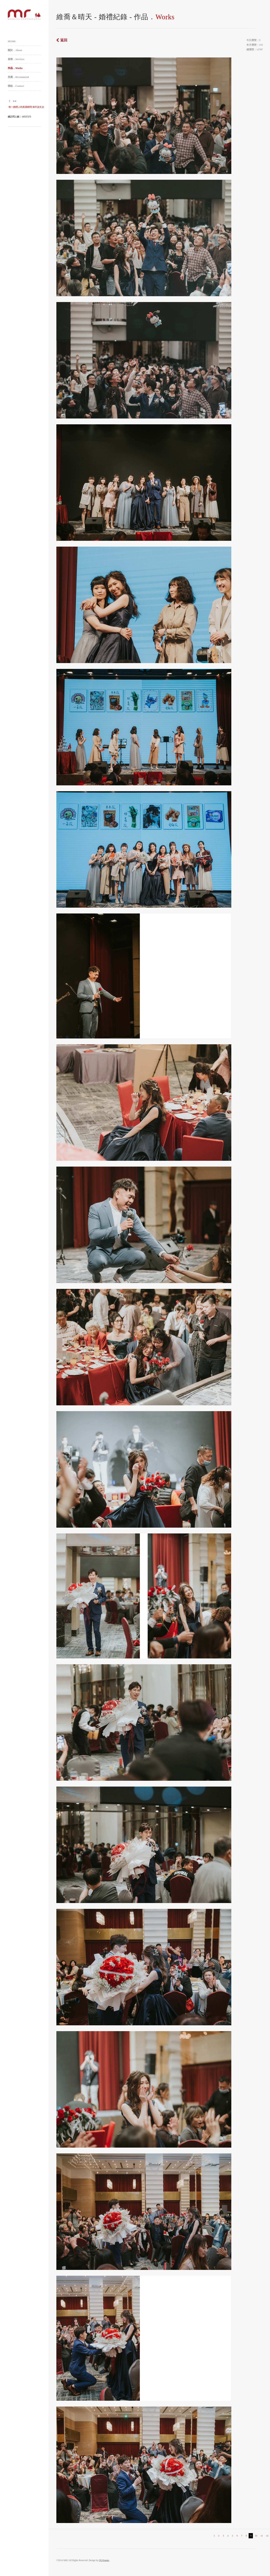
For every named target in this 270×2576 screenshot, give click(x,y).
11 (261, 2535)
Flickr (15, 101)
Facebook (10, 101)
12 (267, 2535)
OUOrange (104, 2560)
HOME (12, 41)
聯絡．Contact (16, 85)
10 (256, 2535)
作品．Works (15, 68)
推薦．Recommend (18, 77)
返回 (63, 40)
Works (165, 17)
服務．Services (16, 59)
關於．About (15, 50)
